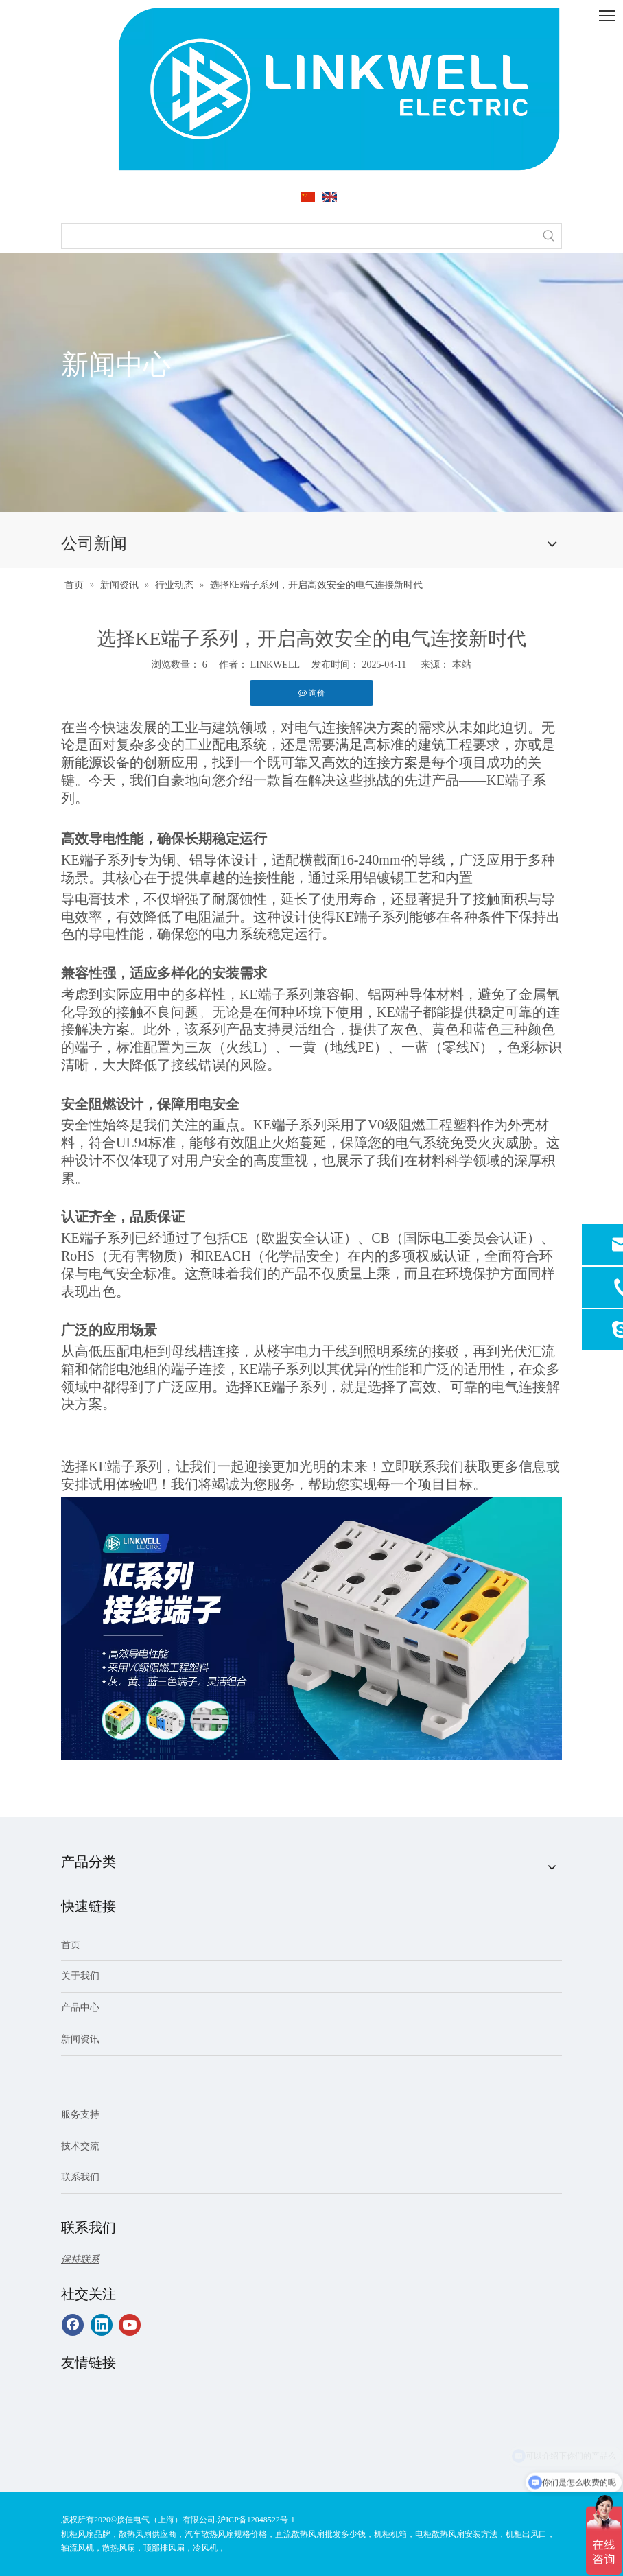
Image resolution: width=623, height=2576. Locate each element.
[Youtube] (130, 2325)
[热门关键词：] (549, 236)
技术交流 (80, 2146)
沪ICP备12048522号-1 (256, 2520)
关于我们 (80, 1976)
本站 (461, 664)
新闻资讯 (80, 2039)
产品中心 (80, 2007)
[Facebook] (73, 2325)
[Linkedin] (102, 2325)
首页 (70, 1945)
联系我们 (80, 2177)
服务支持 (80, 2114)
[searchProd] (299, 236)
